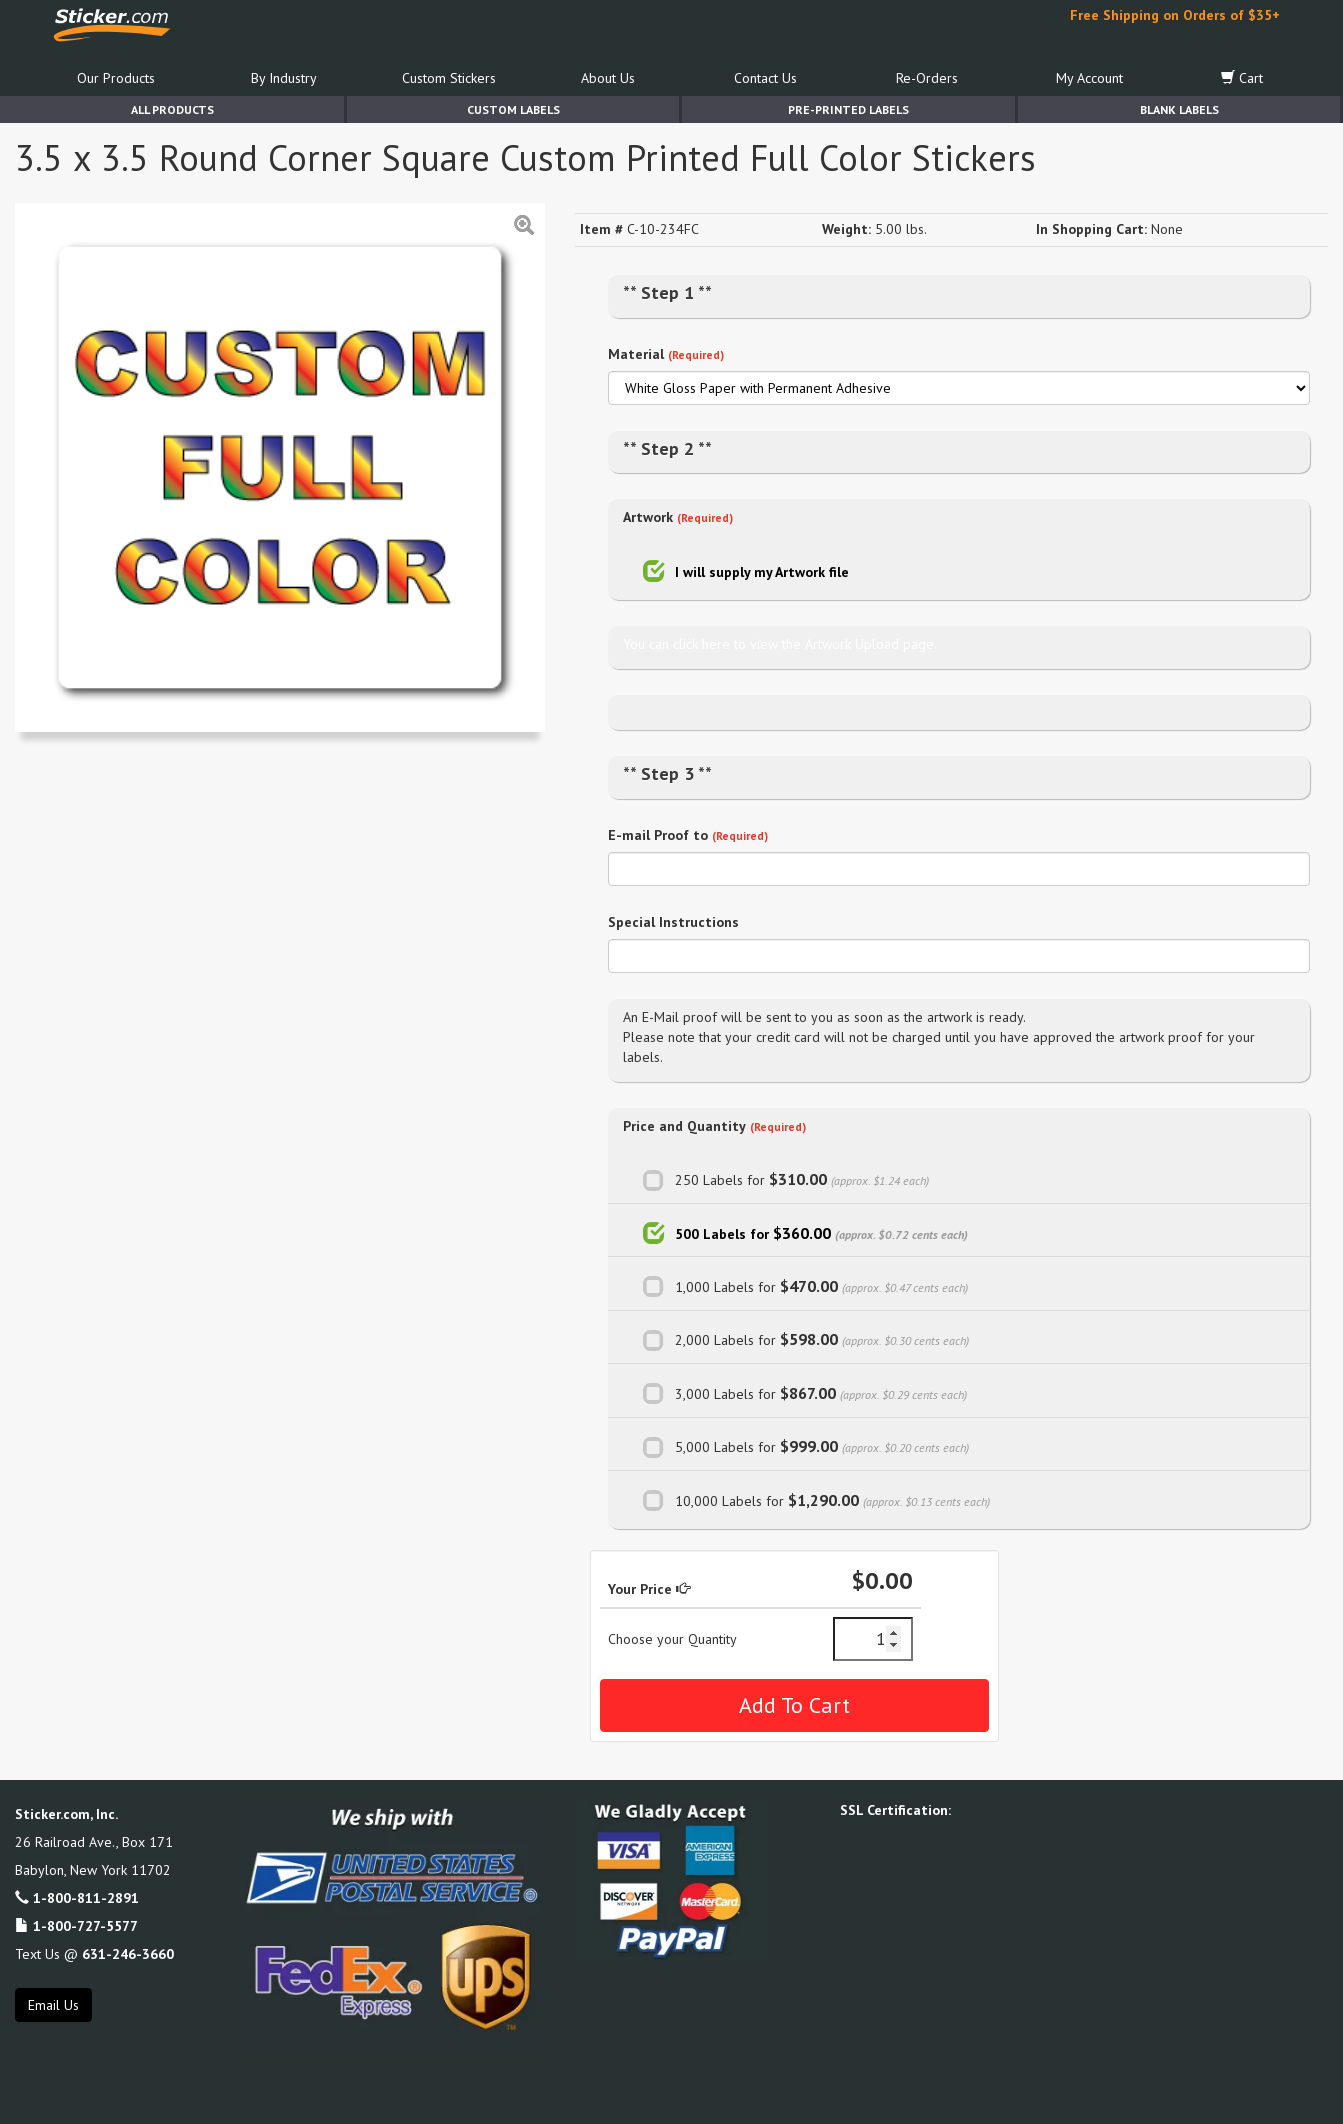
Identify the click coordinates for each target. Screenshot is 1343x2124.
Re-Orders (927, 78)
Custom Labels (513, 109)
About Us (608, 78)
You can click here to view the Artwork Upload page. (780, 644)
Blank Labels (1179, 109)
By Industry (284, 78)
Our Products (116, 78)
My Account (1089, 78)
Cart (1242, 78)
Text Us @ (94, 1954)
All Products (172, 109)
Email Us (53, 2005)
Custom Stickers (449, 78)
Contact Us (765, 78)
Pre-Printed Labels (848, 109)
